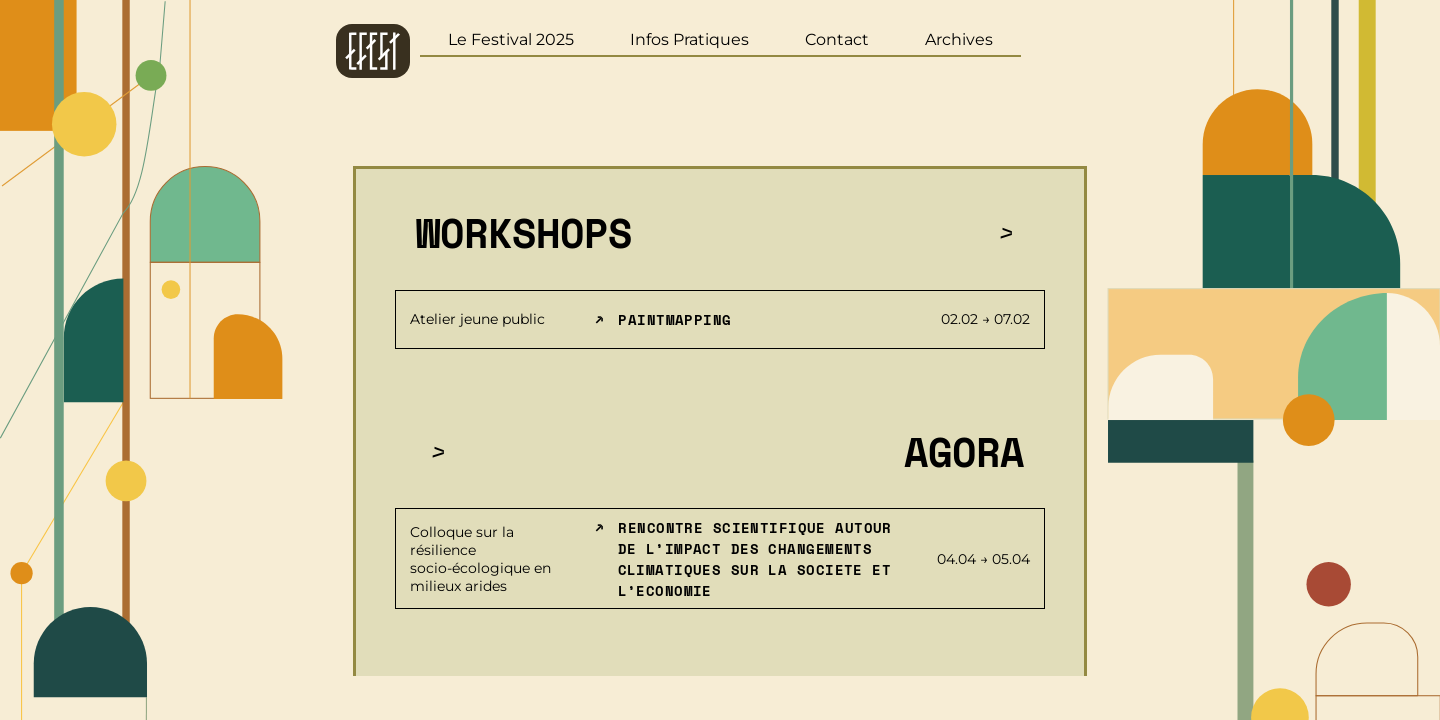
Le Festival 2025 (511, 39)
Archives (959, 39)
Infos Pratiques (689, 39)
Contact (837, 39)
